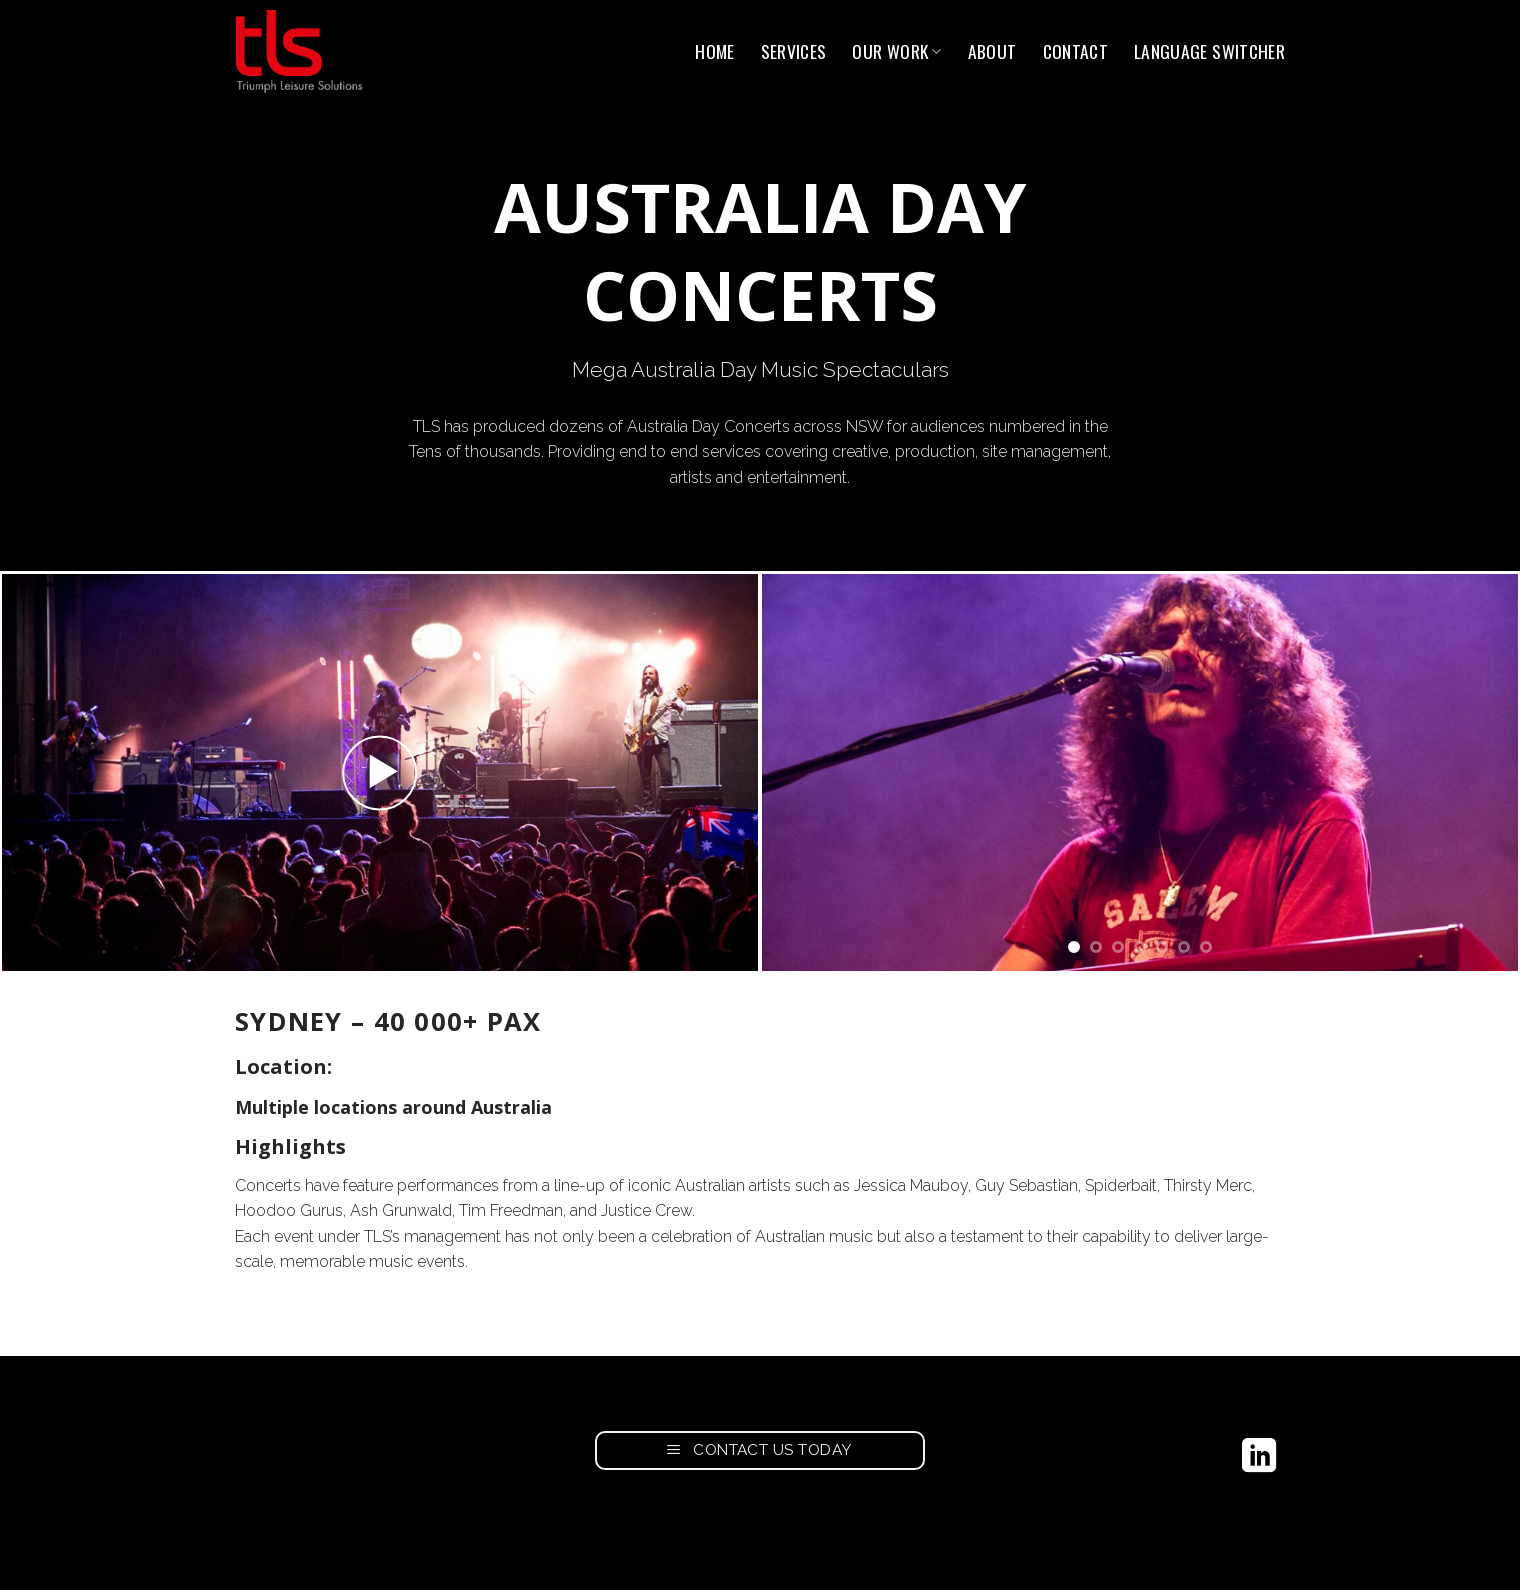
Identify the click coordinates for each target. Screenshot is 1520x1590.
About (992, 51)
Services (794, 51)
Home (714, 51)
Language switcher (1209, 51)
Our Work (896, 51)
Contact (1075, 51)
